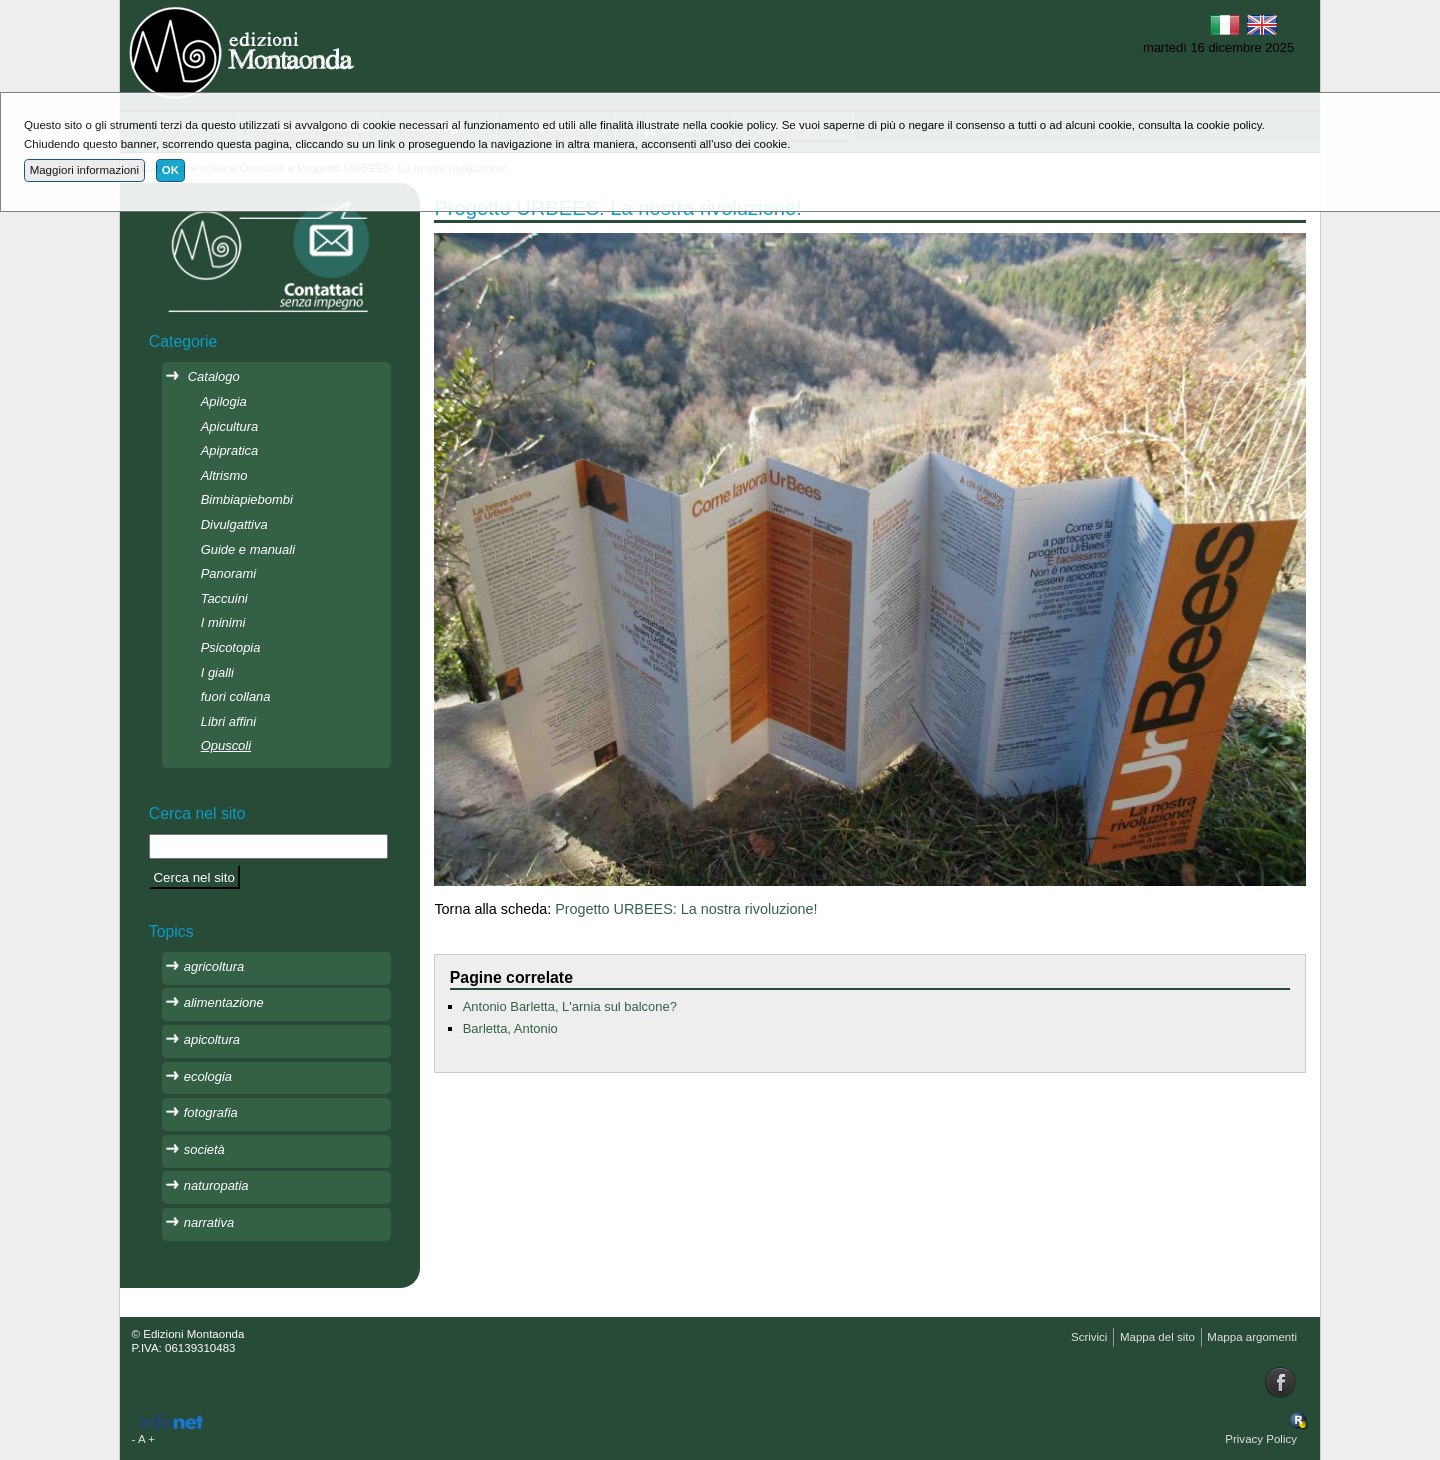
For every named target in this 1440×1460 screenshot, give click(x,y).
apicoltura (212, 1039)
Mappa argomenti (1252, 1337)
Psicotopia (231, 647)
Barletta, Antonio (510, 1028)
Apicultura (230, 426)
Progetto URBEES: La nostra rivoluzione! (686, 909)
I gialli (217, 672)
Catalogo (214, 376)
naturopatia (216, 1185)
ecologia (208, 1076)
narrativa (209, 1222)
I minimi (223, 622)
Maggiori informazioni (84, 170)
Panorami (228, 573)
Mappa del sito (1157, 1337)
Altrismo (224, 475)
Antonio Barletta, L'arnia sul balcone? (570, 1006)
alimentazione (224, 1002)
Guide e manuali (248, 549)
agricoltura (214, 966)
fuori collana (236, 696)
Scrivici (1089, 1337)
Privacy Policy (1261, 1439)
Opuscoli (226, 745)
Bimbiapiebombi (247, 499)
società (204, 1149)
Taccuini (224, 598)
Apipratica (230, 450)
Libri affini (228, 721)
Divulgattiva (234, 524)
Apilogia (224, 401)
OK (170, 170)
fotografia (211, 1112)
